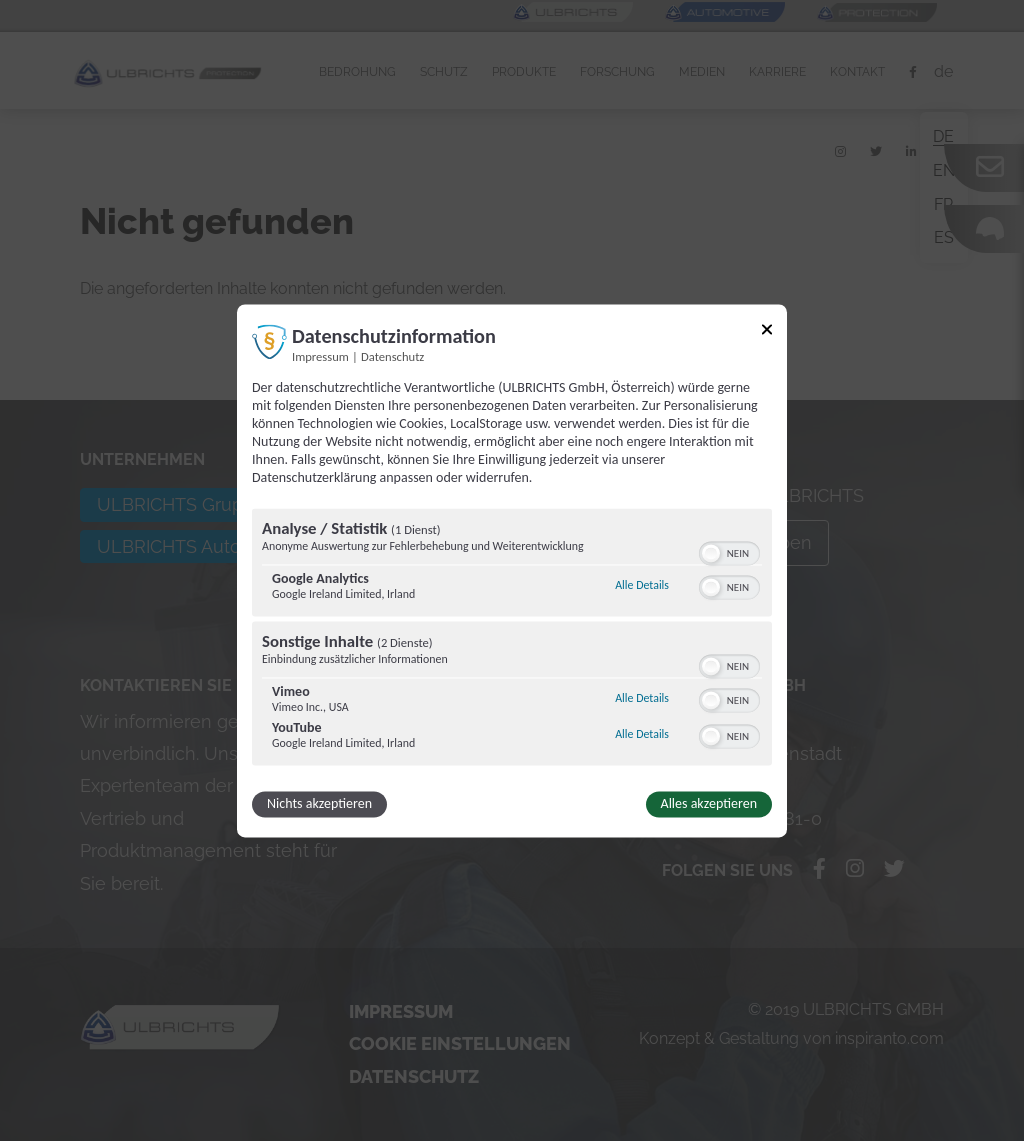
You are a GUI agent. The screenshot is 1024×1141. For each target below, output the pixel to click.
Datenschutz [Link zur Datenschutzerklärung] (392, 356)
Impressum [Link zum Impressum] (320, 356)
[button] (711, 553)
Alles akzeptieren (709, 803)
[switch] (729, 551)
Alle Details (642, 586)
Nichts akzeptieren (319, 803)
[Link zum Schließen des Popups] (767, 332)
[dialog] (512, 570)
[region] (512, 639)
